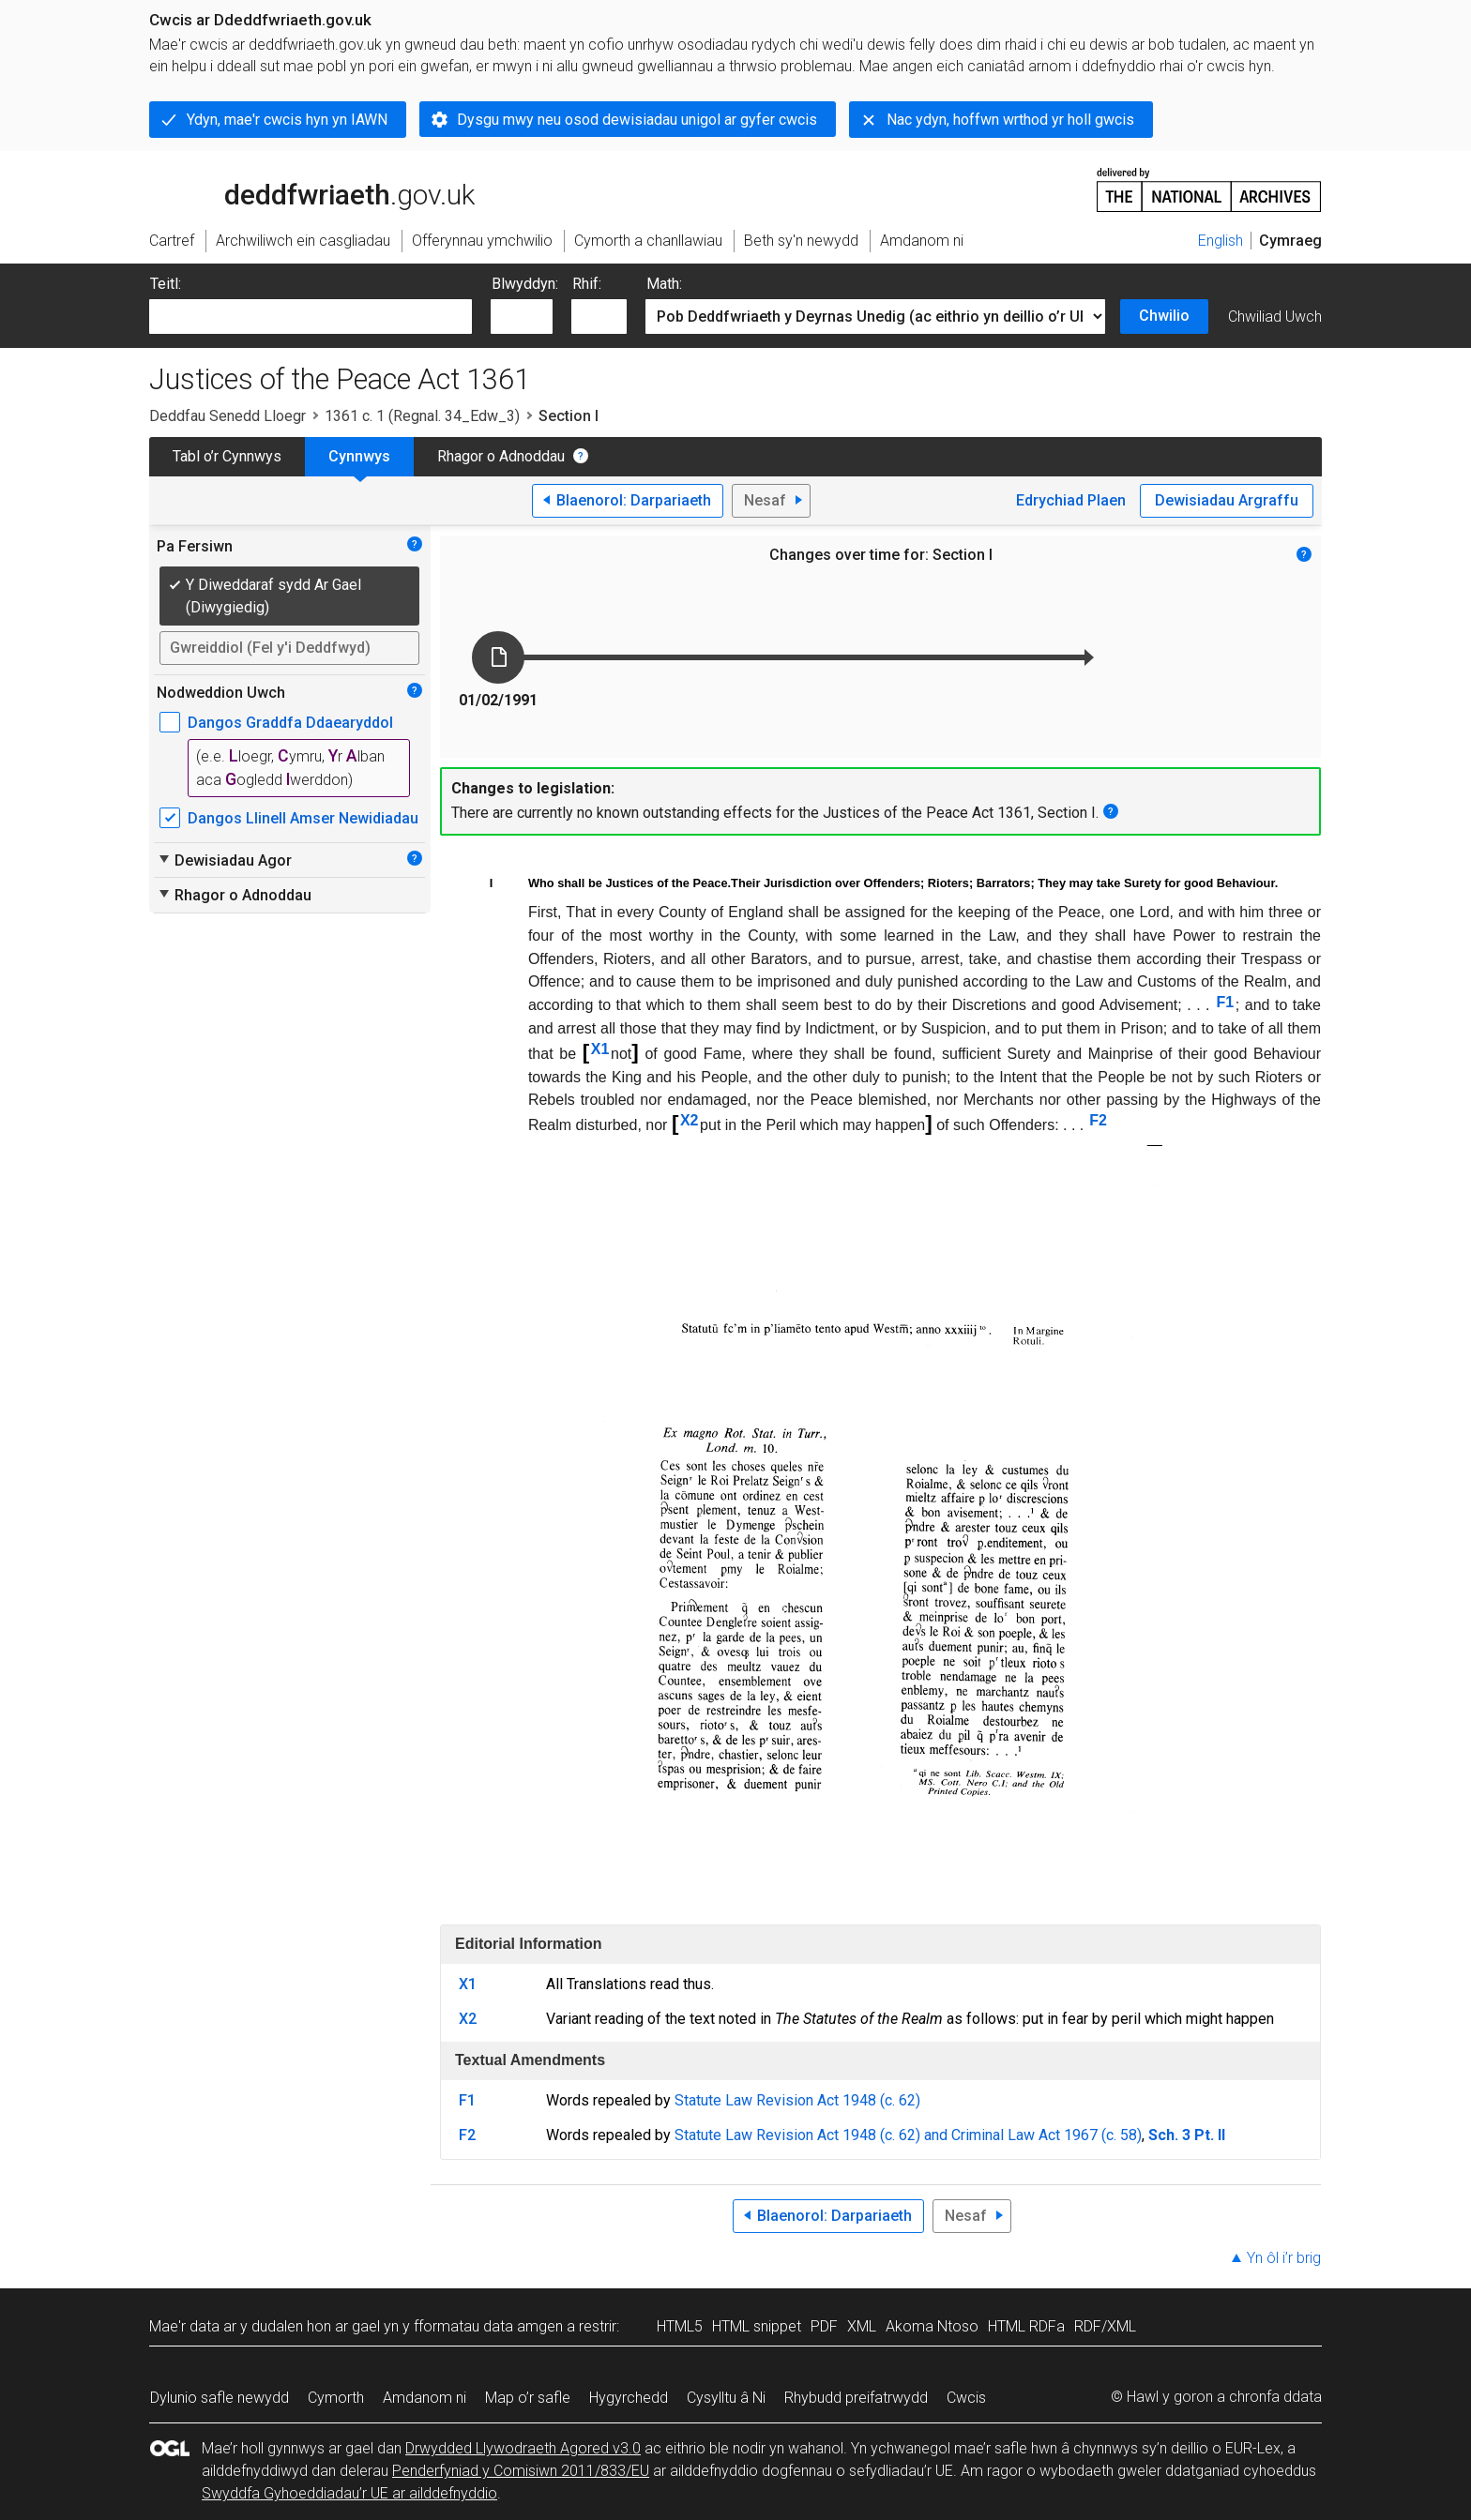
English (1220, 240)
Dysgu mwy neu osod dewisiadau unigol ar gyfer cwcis (637, 119)
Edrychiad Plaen (1071, 500)
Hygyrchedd (628, 2398)
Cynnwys (359, 456)
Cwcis (966, 2398)
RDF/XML (1105, 2326)
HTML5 (680, 2326)
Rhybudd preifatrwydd (856, 2398)
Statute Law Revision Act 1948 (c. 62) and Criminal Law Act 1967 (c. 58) (908, 2135)
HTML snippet (756, 2326)
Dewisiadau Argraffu (1226, 500)
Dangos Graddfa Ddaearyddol (290, 723)
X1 (600, 1049)
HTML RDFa (1026, 2326)
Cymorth (336, 2398)
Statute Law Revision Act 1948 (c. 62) (797, 2100)
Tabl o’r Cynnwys (227, 456)
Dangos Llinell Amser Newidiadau (303, 818)
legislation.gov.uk (297, 188)
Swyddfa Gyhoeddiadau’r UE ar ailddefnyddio (349, 2493)
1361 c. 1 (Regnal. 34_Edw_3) (422, 416)
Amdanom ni (424, 2398)
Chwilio (1164, 315)
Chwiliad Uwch (1275, 316)
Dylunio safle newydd (219, 2398)
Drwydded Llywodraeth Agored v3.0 (523, 2448)
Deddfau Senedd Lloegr (227, 416)
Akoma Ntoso (932, 2326)
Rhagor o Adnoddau (501, 456)
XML (861, 2326)
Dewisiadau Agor (224, 860)
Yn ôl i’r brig (1284, 2258)
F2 (1098, 1120)
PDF (824, 2326)
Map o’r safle (527, 2398)
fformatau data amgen (488, 2326)
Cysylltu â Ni (726, 2398)
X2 (689, 1120)
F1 (1226, 1002)
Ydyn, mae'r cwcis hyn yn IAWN (287, 119)
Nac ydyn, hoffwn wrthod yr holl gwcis (1010, 119)
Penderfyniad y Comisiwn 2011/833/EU (520, 2471)
